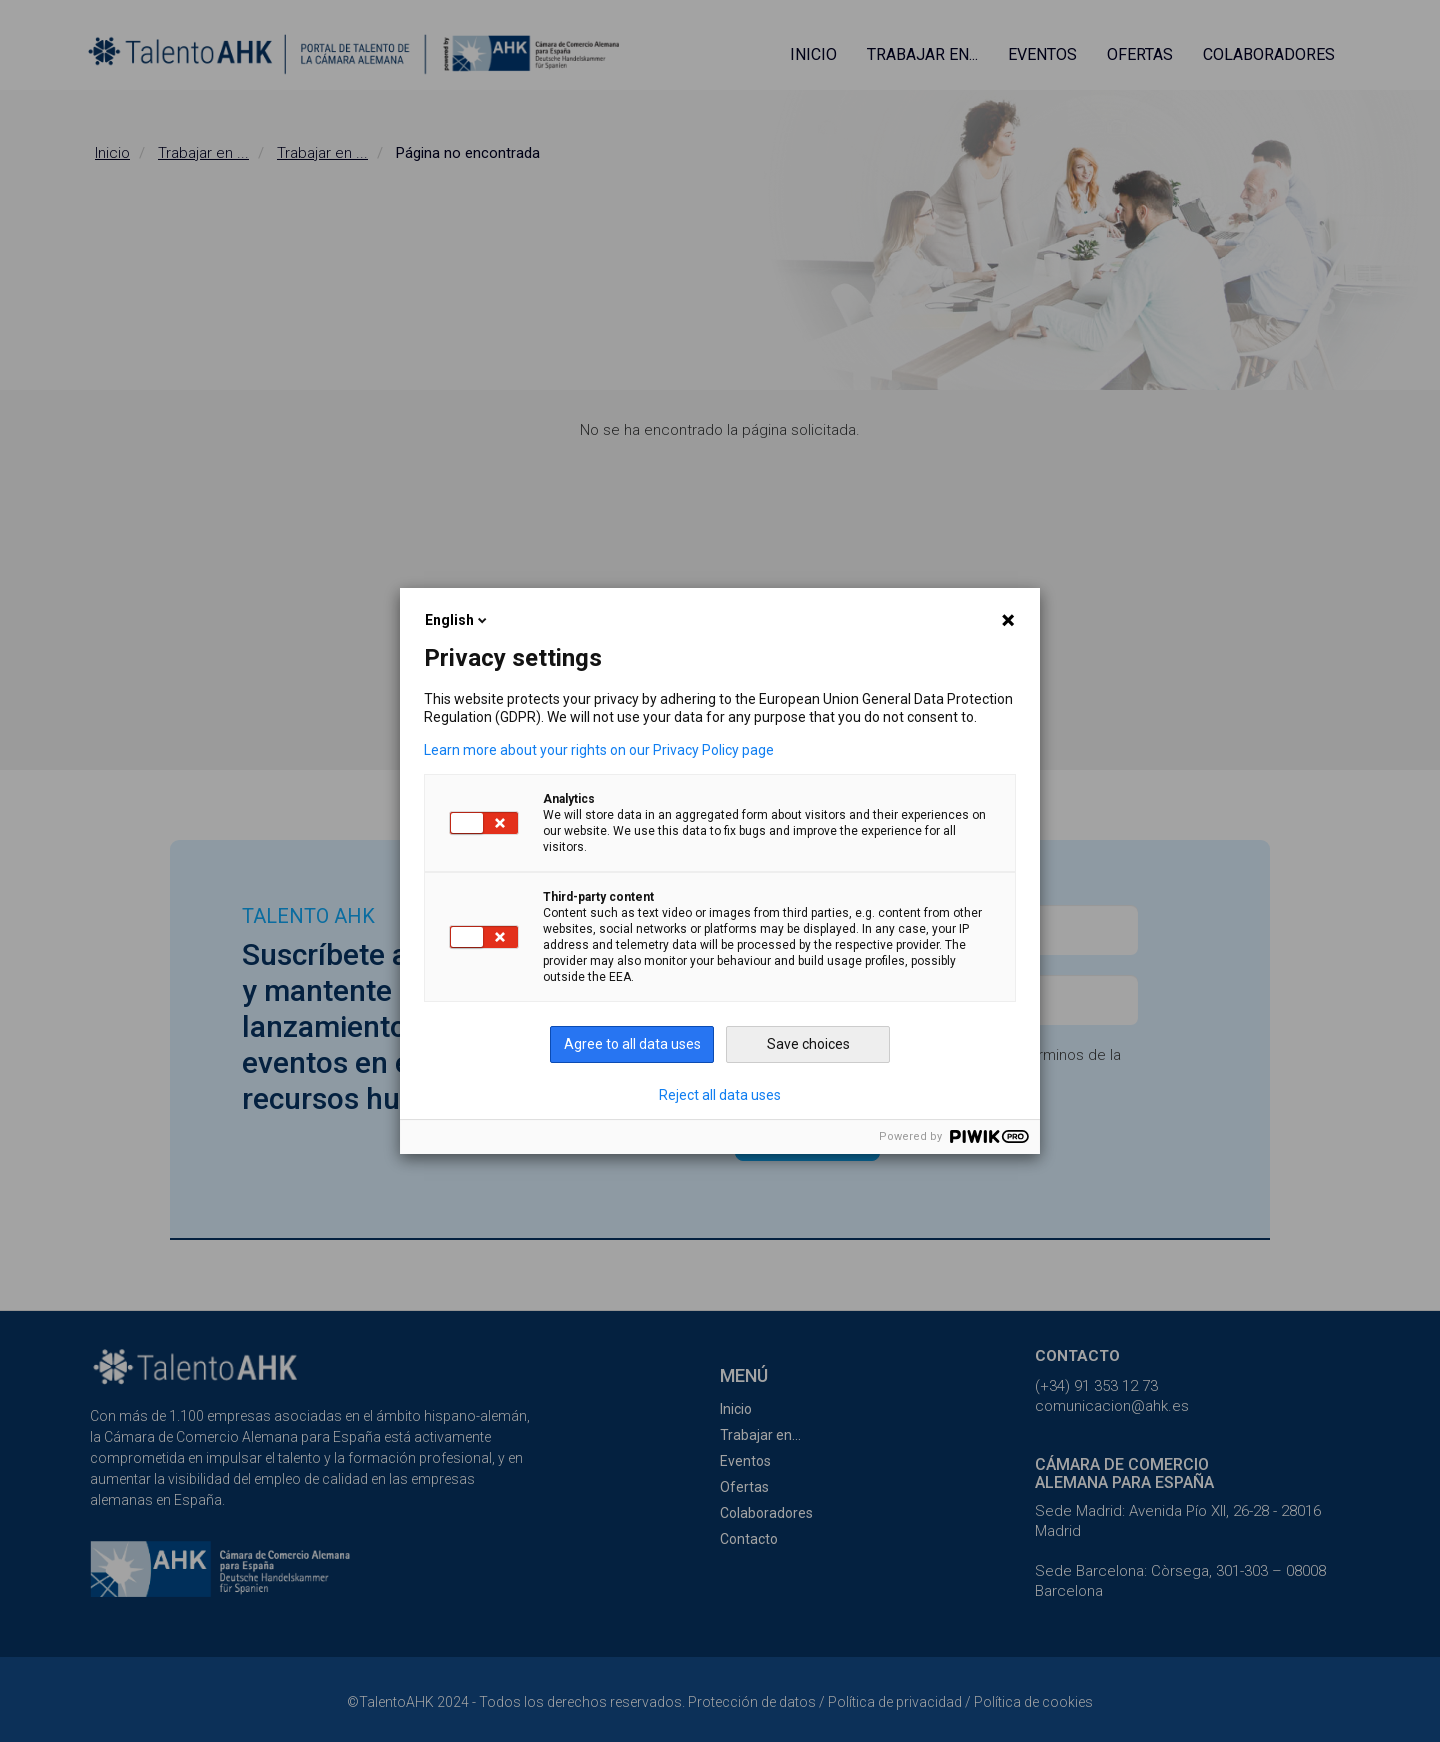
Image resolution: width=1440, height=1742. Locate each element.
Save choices (808, 1044)
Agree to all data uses (632, 1044)
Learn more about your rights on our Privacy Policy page (599, 750)
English (457, 620)
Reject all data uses (720, 1095)
